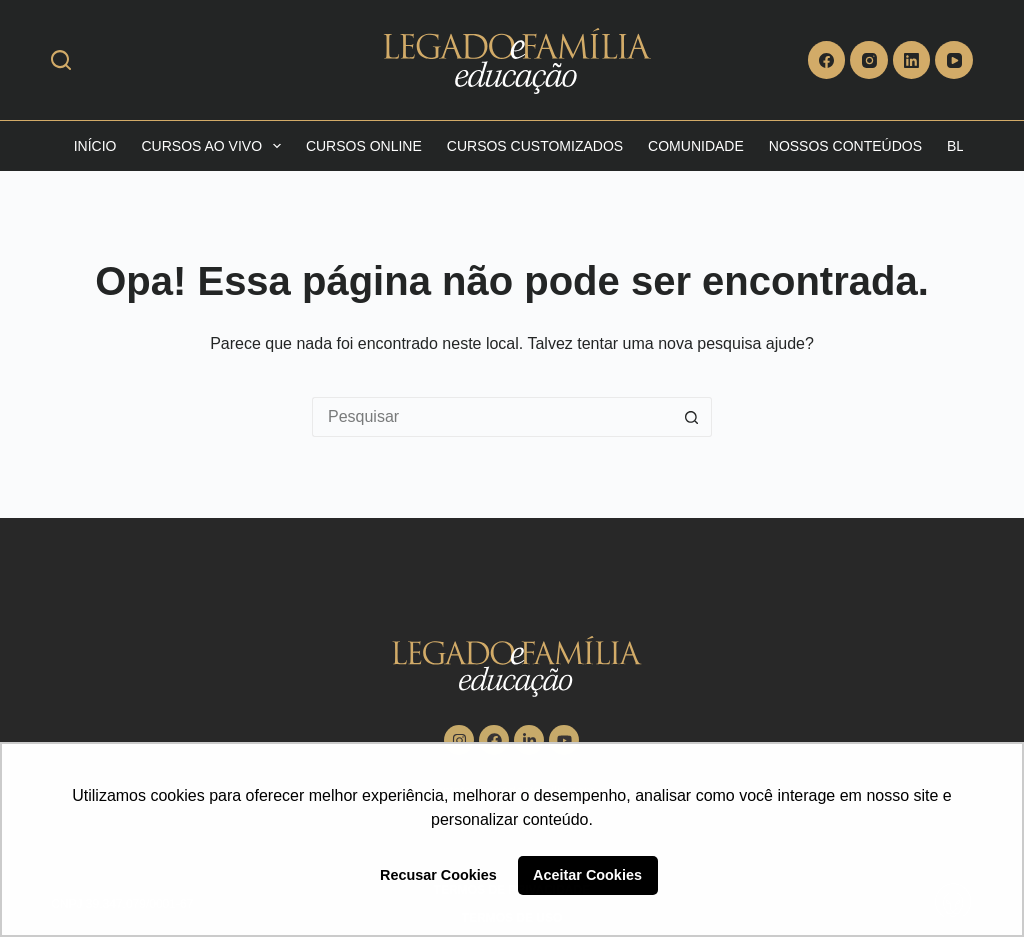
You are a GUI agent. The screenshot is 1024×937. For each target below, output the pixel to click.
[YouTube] (954, 60)
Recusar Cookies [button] (438, 875)
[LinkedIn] (912, 60)
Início (95, 146)
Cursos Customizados (535, 146)
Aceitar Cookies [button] (587, 875)
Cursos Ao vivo (214, 146)
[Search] (61, 60)
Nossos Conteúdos (845, 146)
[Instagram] (869, 60)
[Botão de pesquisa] (692, 417)
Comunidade (696, 146)
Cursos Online (364, 146)
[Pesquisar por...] (492, 417)
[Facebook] (827, 60)
